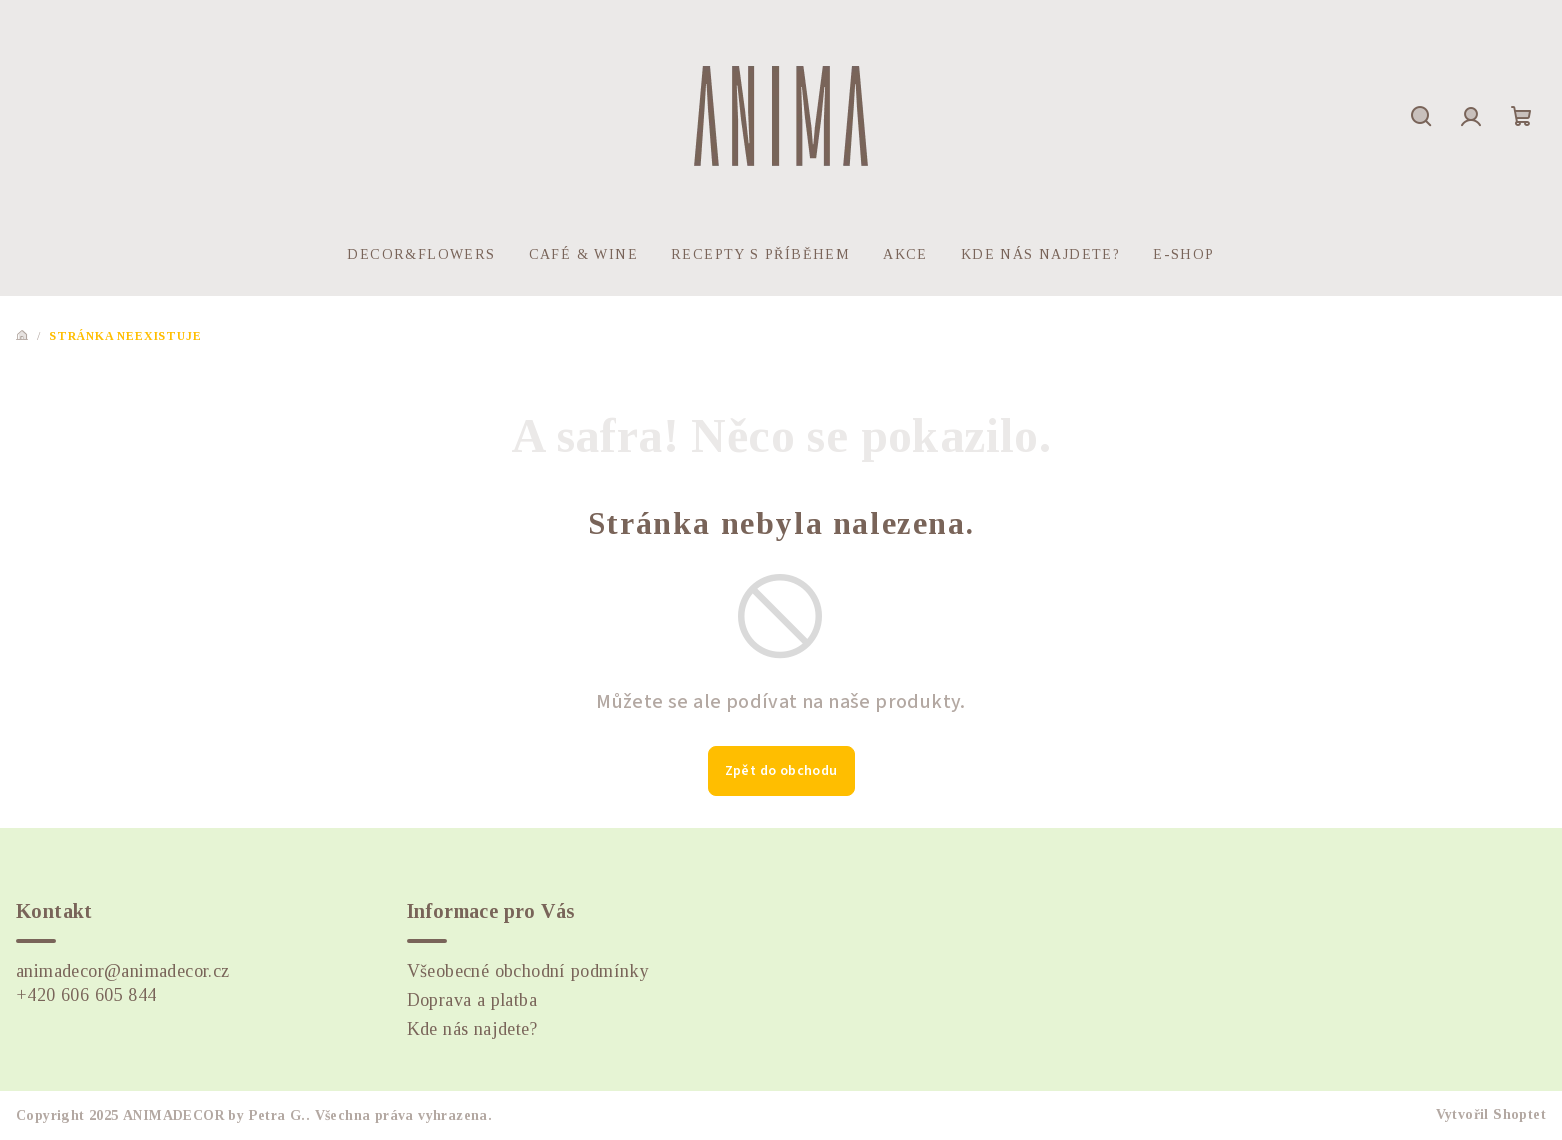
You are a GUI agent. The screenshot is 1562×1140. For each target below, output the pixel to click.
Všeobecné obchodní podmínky (528, 971)
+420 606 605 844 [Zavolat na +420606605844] (86, 995)
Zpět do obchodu (781, 771)
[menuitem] (421, 255)
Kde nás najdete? (472, 1029)
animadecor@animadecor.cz (123, 971)
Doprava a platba (472, 1000)
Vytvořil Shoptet (1491, 1114)
